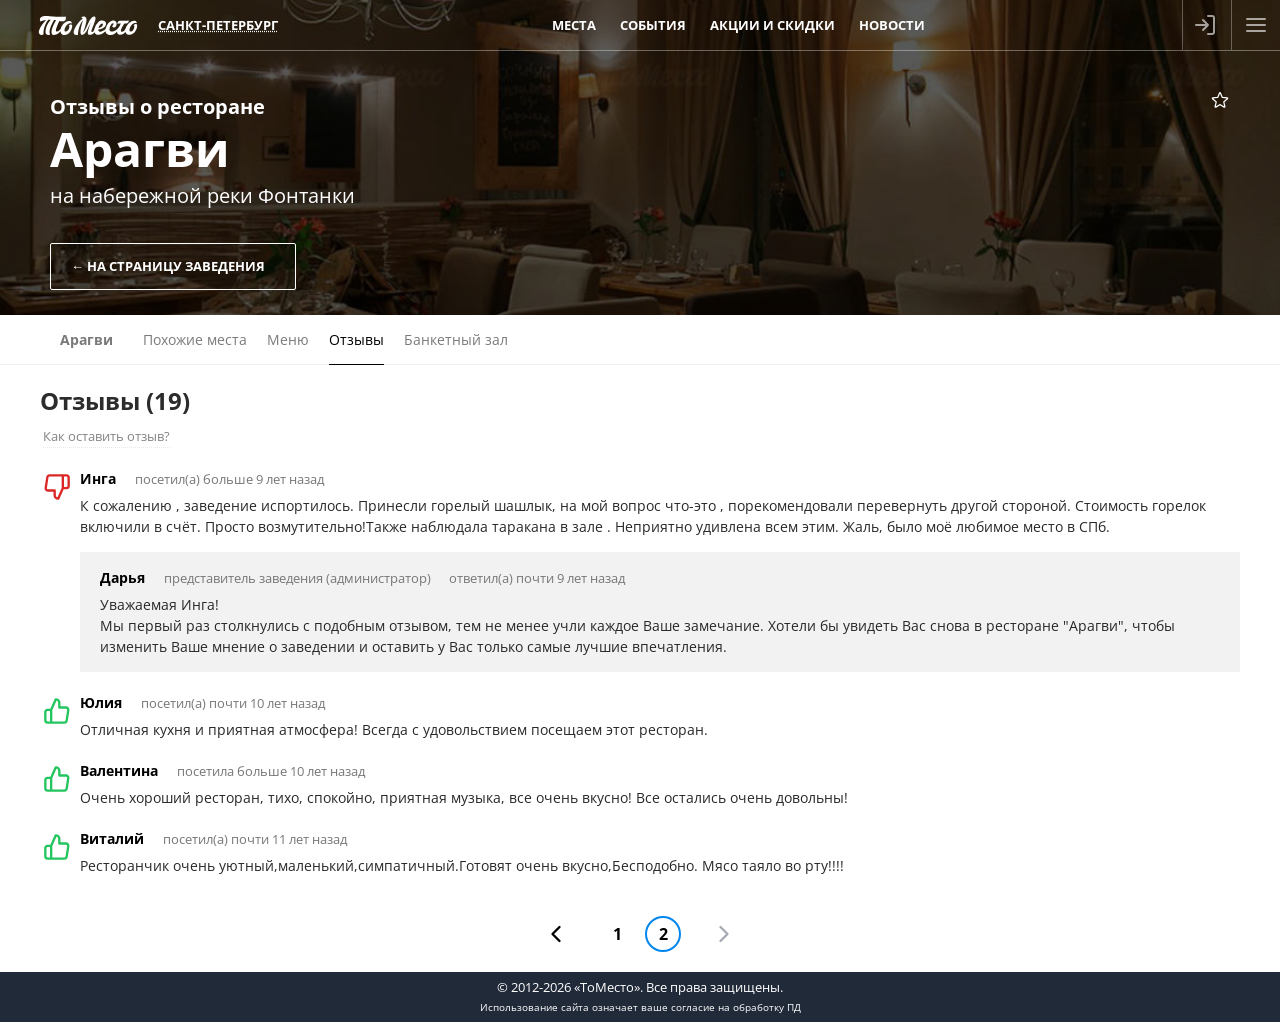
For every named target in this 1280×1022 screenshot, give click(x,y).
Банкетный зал (456, 339)
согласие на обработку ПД (736, 1007)
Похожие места (195, 339)
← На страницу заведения (168, 266)
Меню (288, 339)
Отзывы (356, 339)
